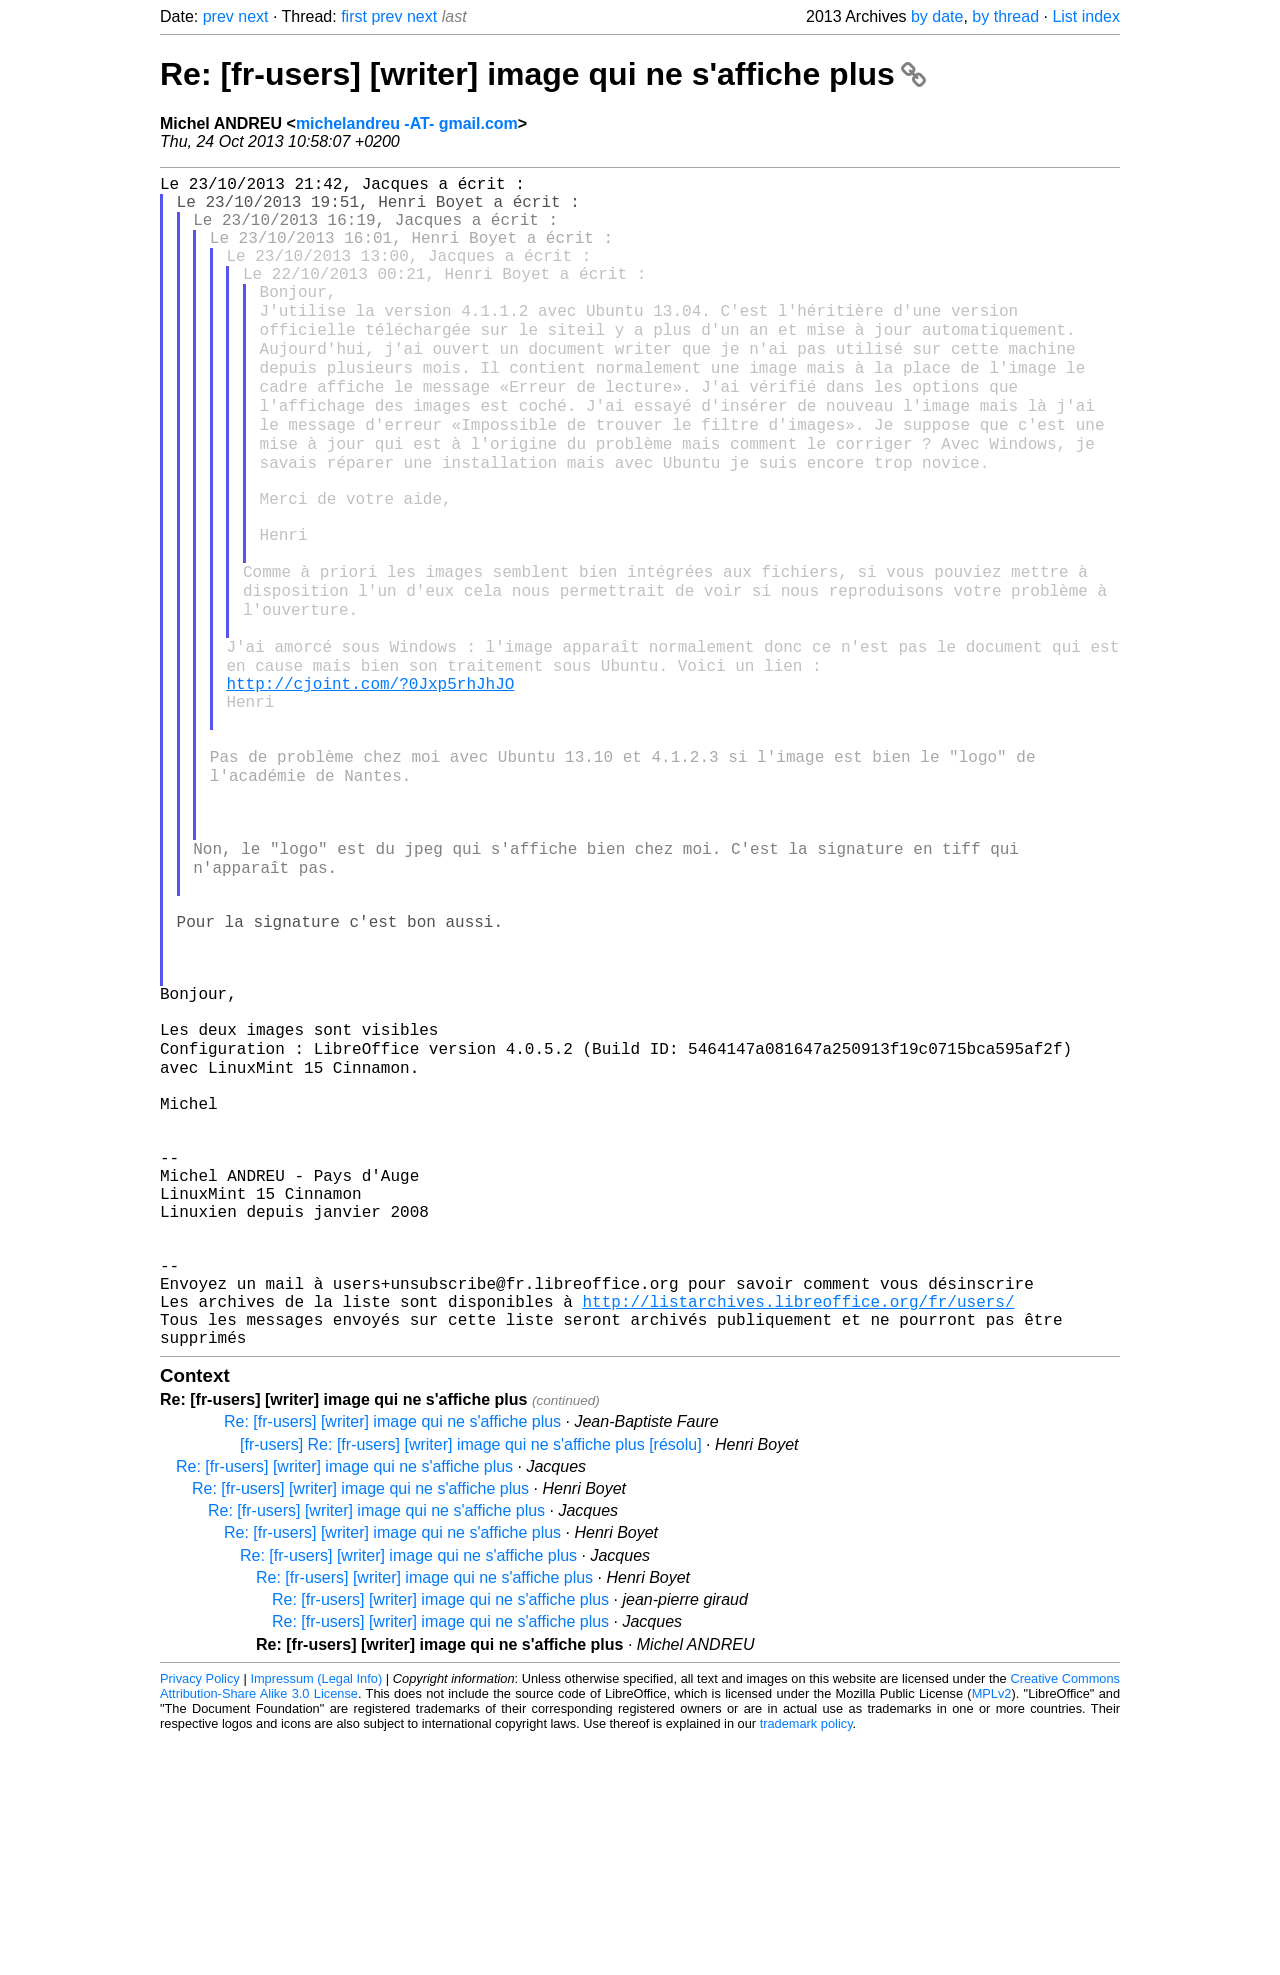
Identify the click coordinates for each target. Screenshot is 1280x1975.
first (354, 16)
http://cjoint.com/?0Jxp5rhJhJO (370, 781)
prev (218, 16)
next (253, 16)
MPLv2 (992, 1929)
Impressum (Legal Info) (316, 1914)
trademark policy (806, 1959)
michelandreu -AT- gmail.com (407, 123)
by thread (1005, 16)
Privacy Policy (200, 1914)
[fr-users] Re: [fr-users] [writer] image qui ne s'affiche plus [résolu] (471, 1680)
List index (1086, 16)
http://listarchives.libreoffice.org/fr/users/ (798, 1529)
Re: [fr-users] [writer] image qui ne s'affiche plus (543, 74)
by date (937, 16)
